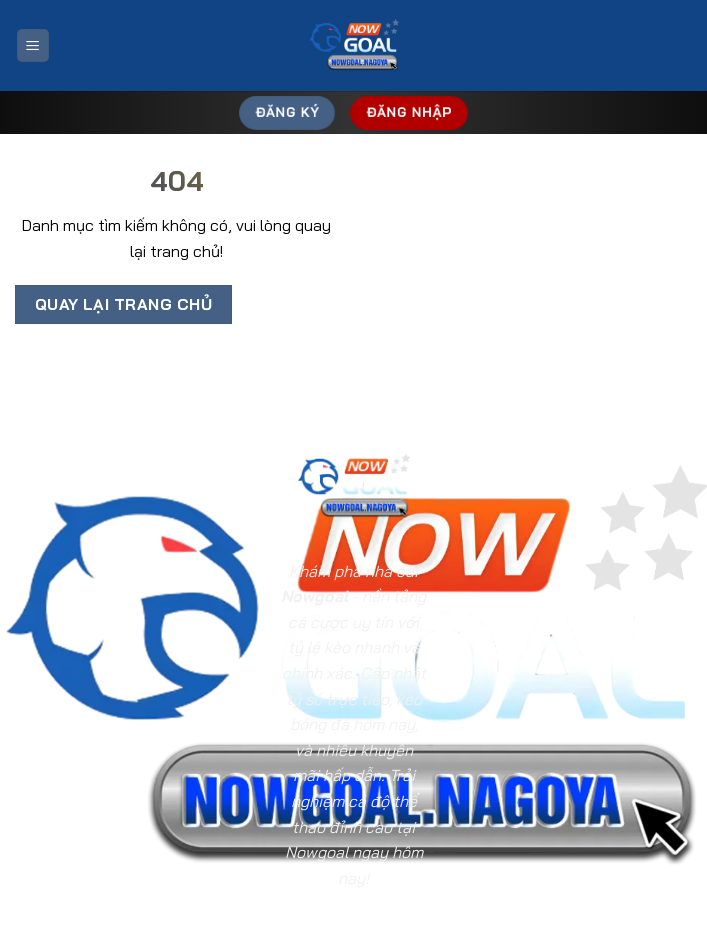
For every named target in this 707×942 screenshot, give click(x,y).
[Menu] (33, 45)
